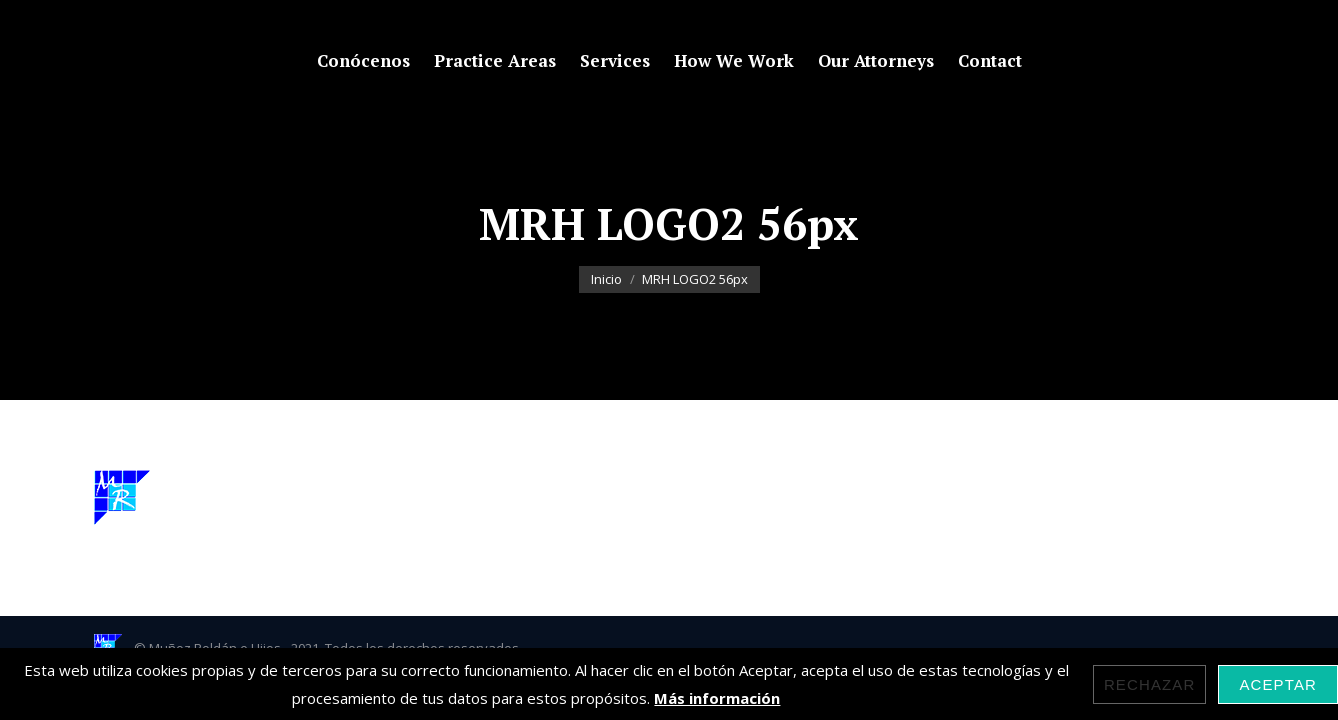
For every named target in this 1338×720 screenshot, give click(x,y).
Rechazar (1150, 684)
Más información (717, 698)
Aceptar (1278, 684)
